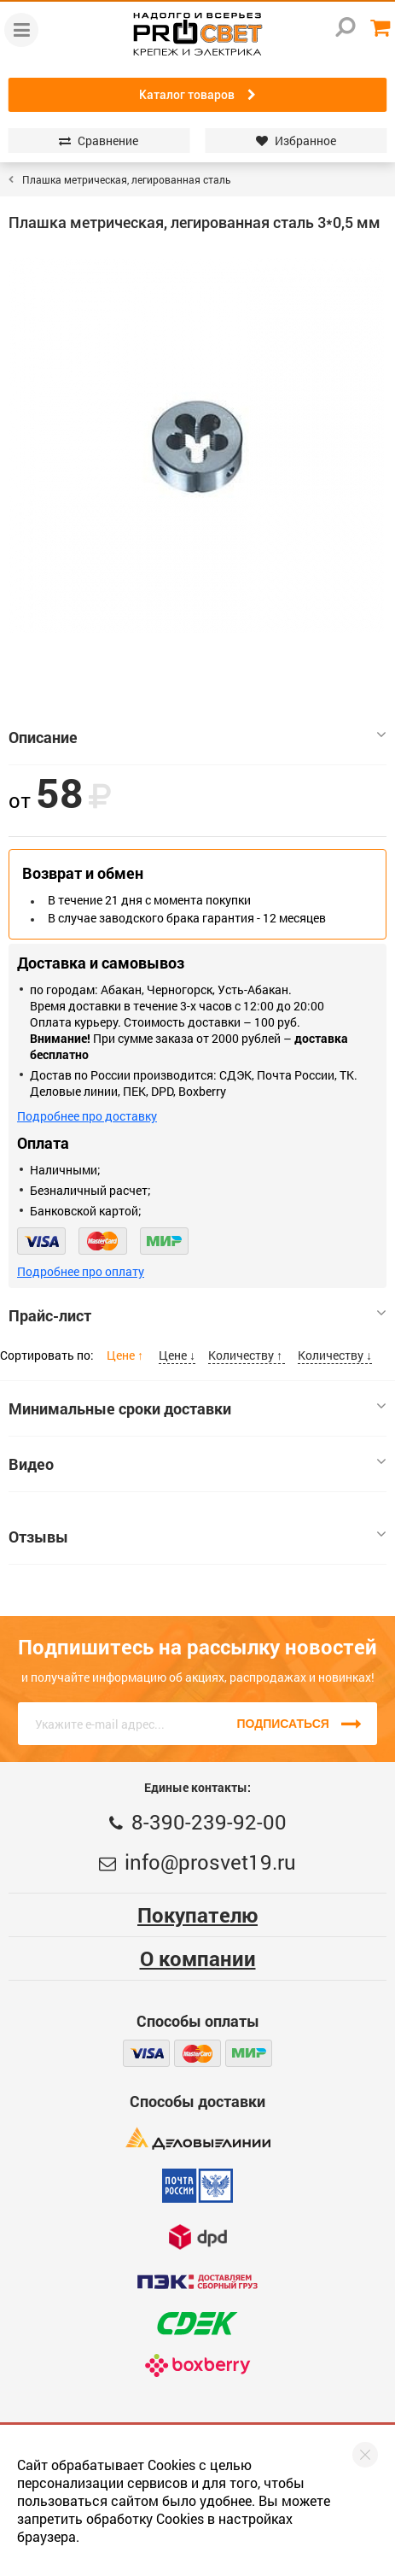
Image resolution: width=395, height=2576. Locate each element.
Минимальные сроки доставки (197, 1408)
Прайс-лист (197, 1315)
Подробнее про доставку (87, 1116)
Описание (197, 737)
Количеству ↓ (335, 1355)
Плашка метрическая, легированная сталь (126, 179)
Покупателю (197, 1915)
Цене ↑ (126, 1355)
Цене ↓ (177, 1355)
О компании (198, 1958)
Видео (197, 1464)
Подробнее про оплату (80, 1271)
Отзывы (197, 1536)
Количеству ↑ (246, 1355)
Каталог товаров (197, 95)
